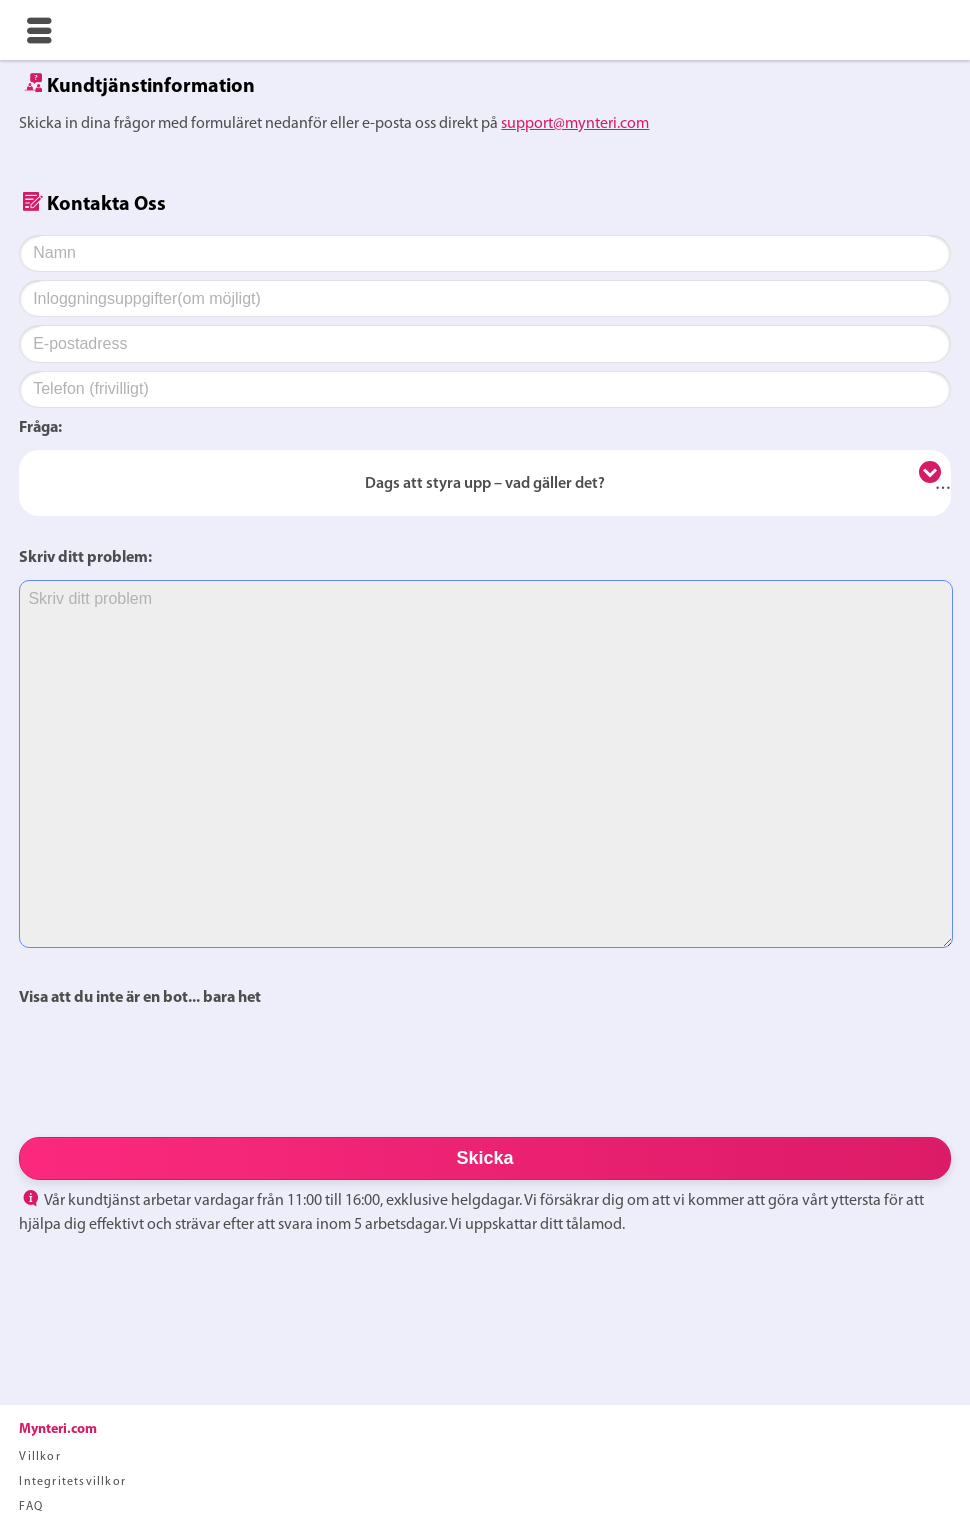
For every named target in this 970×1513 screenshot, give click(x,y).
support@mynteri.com (575, 124)
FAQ (31, 1507)
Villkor (39, 1457)
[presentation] (171, 1064)
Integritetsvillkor (72, 1482)
